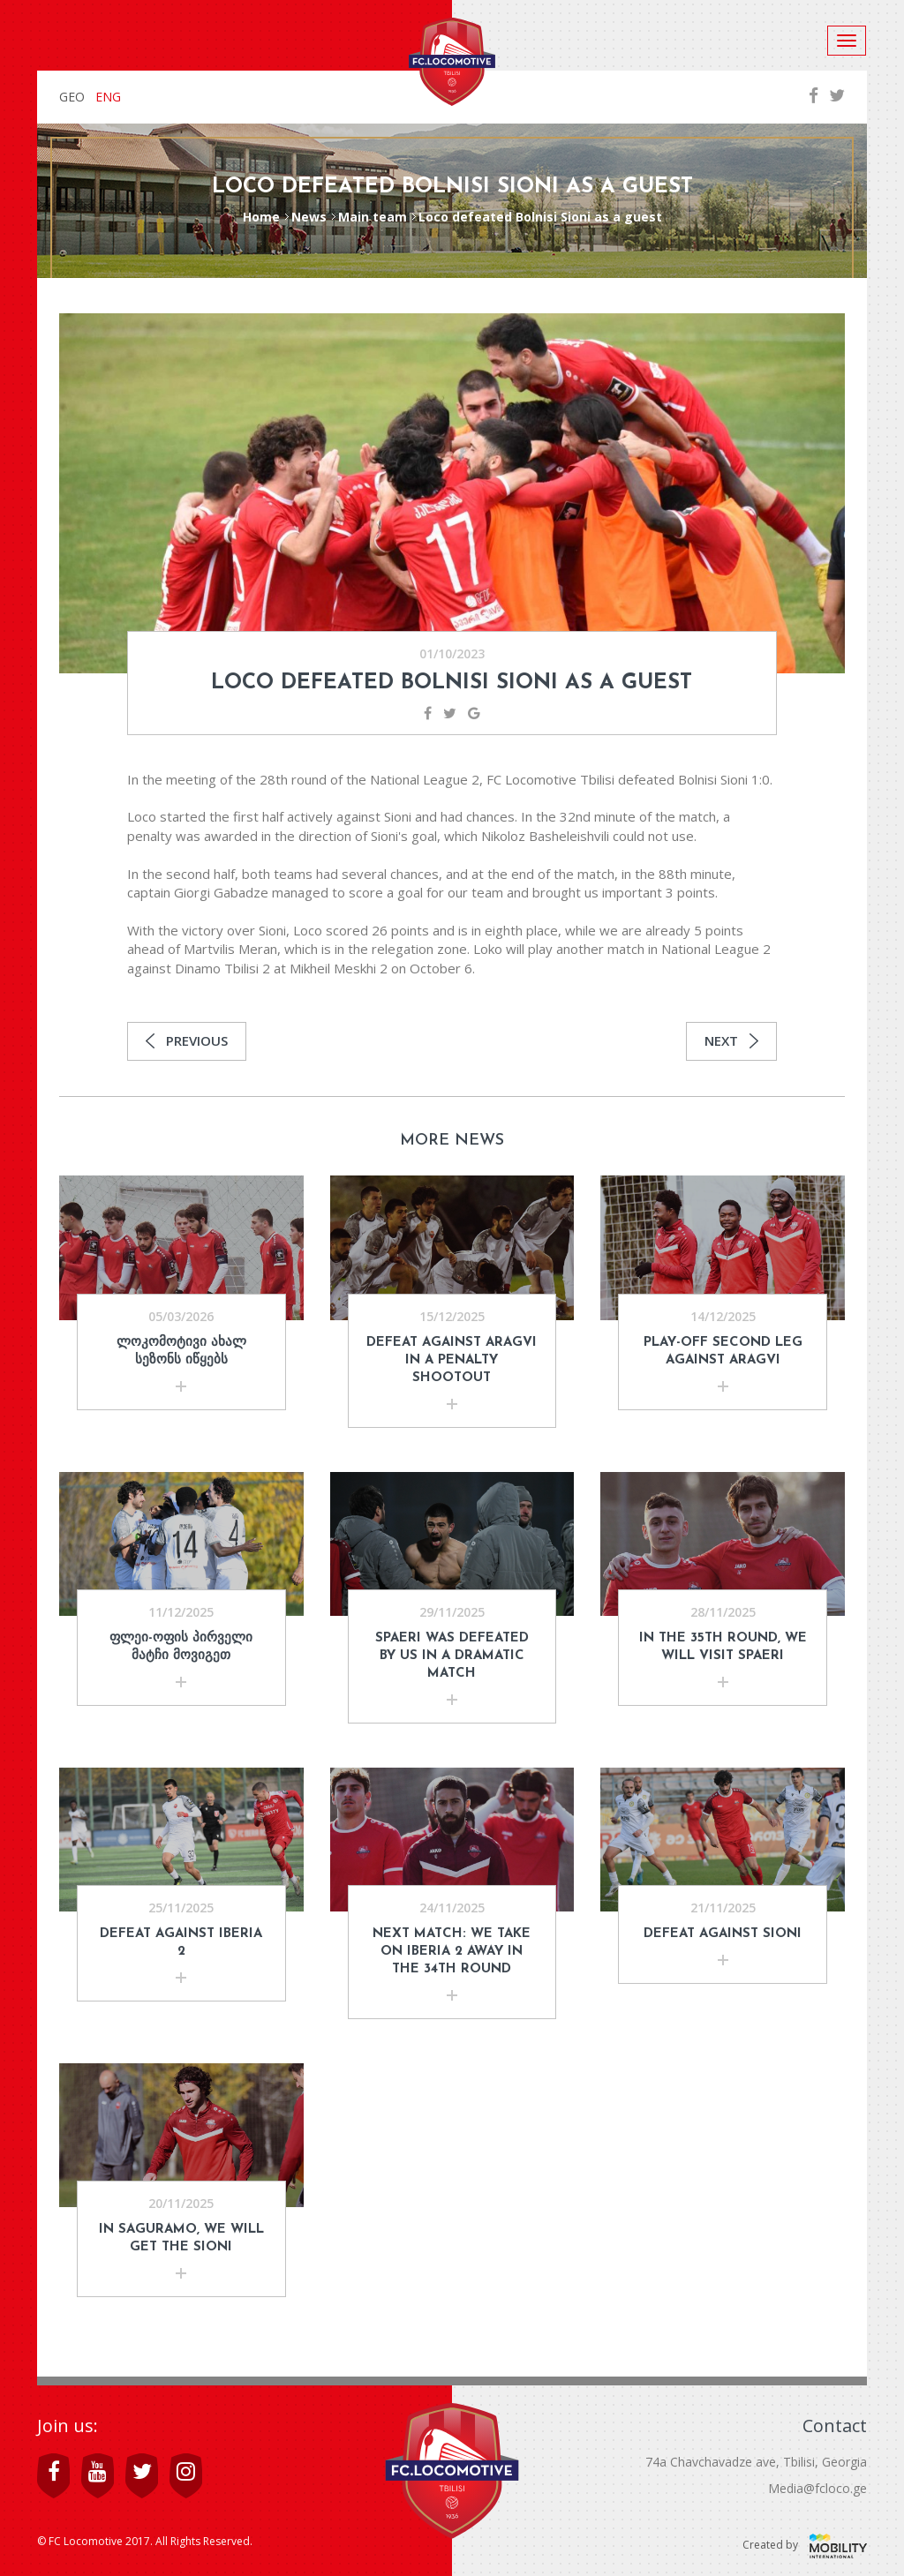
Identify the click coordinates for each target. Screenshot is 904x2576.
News (309, 216)
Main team (372, 216)
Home (261, 216)
